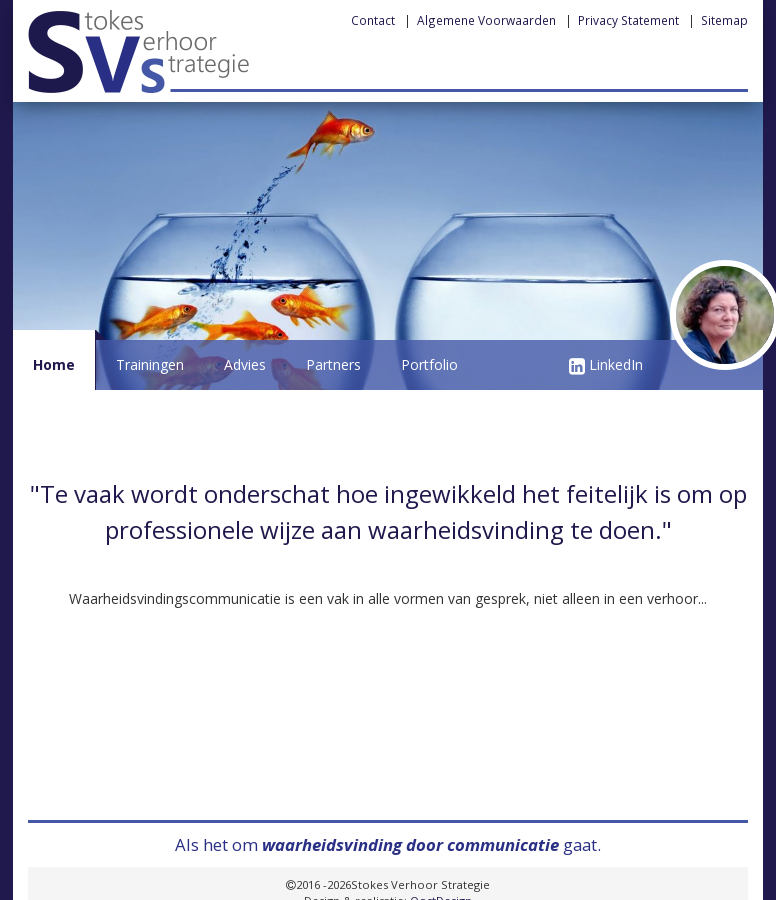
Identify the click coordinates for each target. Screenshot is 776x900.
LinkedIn (606, 364)
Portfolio (429, 364)
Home (54, 364)
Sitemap (724, 20)
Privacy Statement (628, 20)
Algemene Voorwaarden (486, 20)
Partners (333, 364)
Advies (245, 364)
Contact (373, 20)
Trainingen (150, 364)
